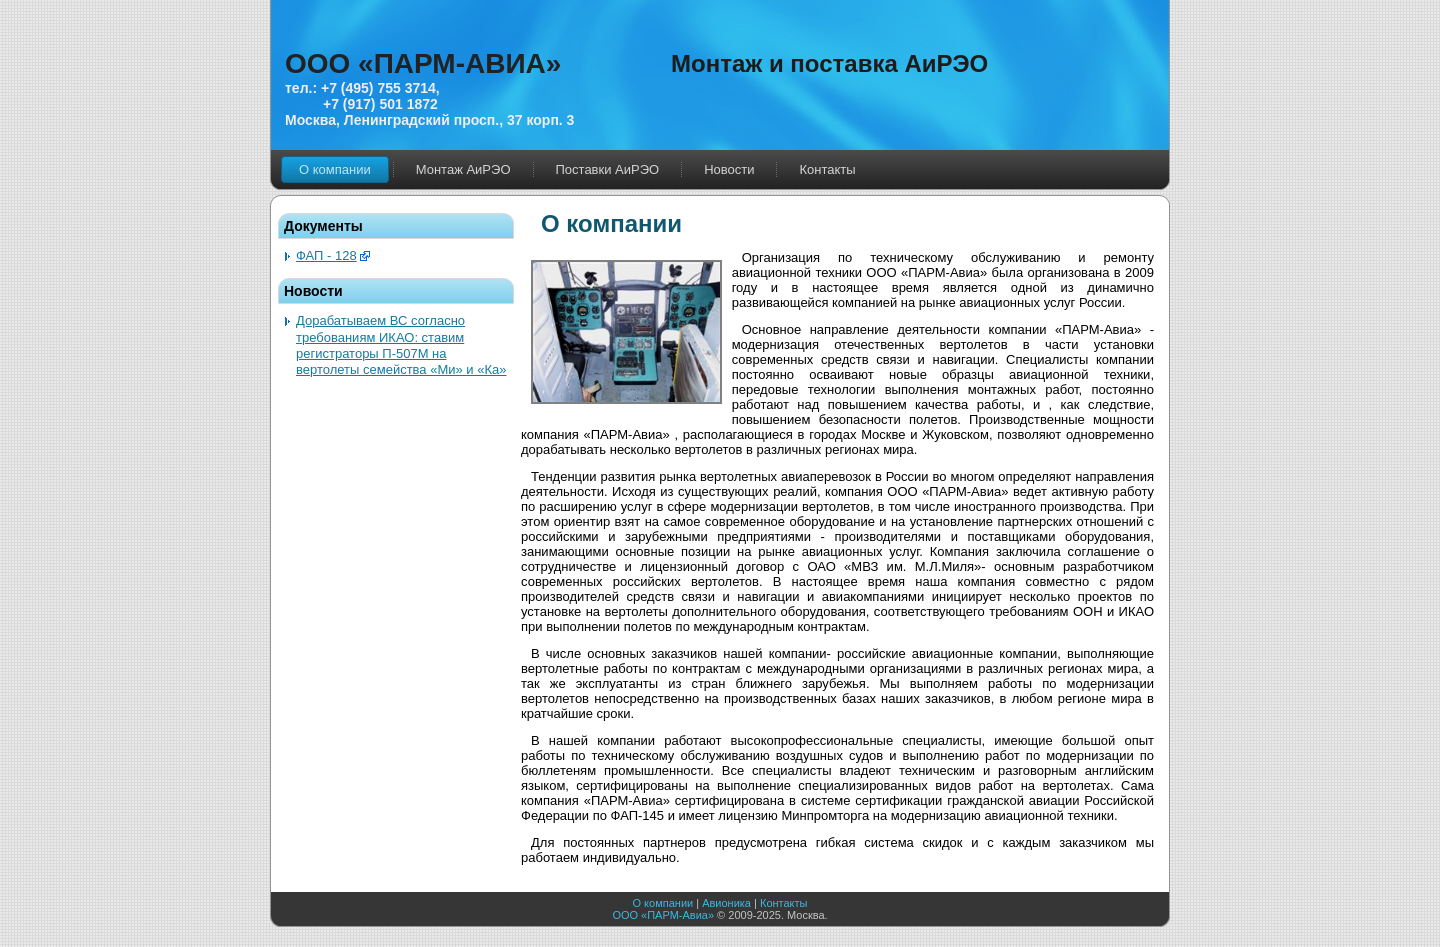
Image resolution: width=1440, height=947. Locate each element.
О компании (663, 903)
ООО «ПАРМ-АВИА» (423, 63)
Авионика (726, 903)
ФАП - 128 (326, 255)
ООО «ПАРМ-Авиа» (663, 915)
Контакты (784, 903)
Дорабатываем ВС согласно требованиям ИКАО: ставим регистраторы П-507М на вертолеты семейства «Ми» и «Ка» (401, 345)
